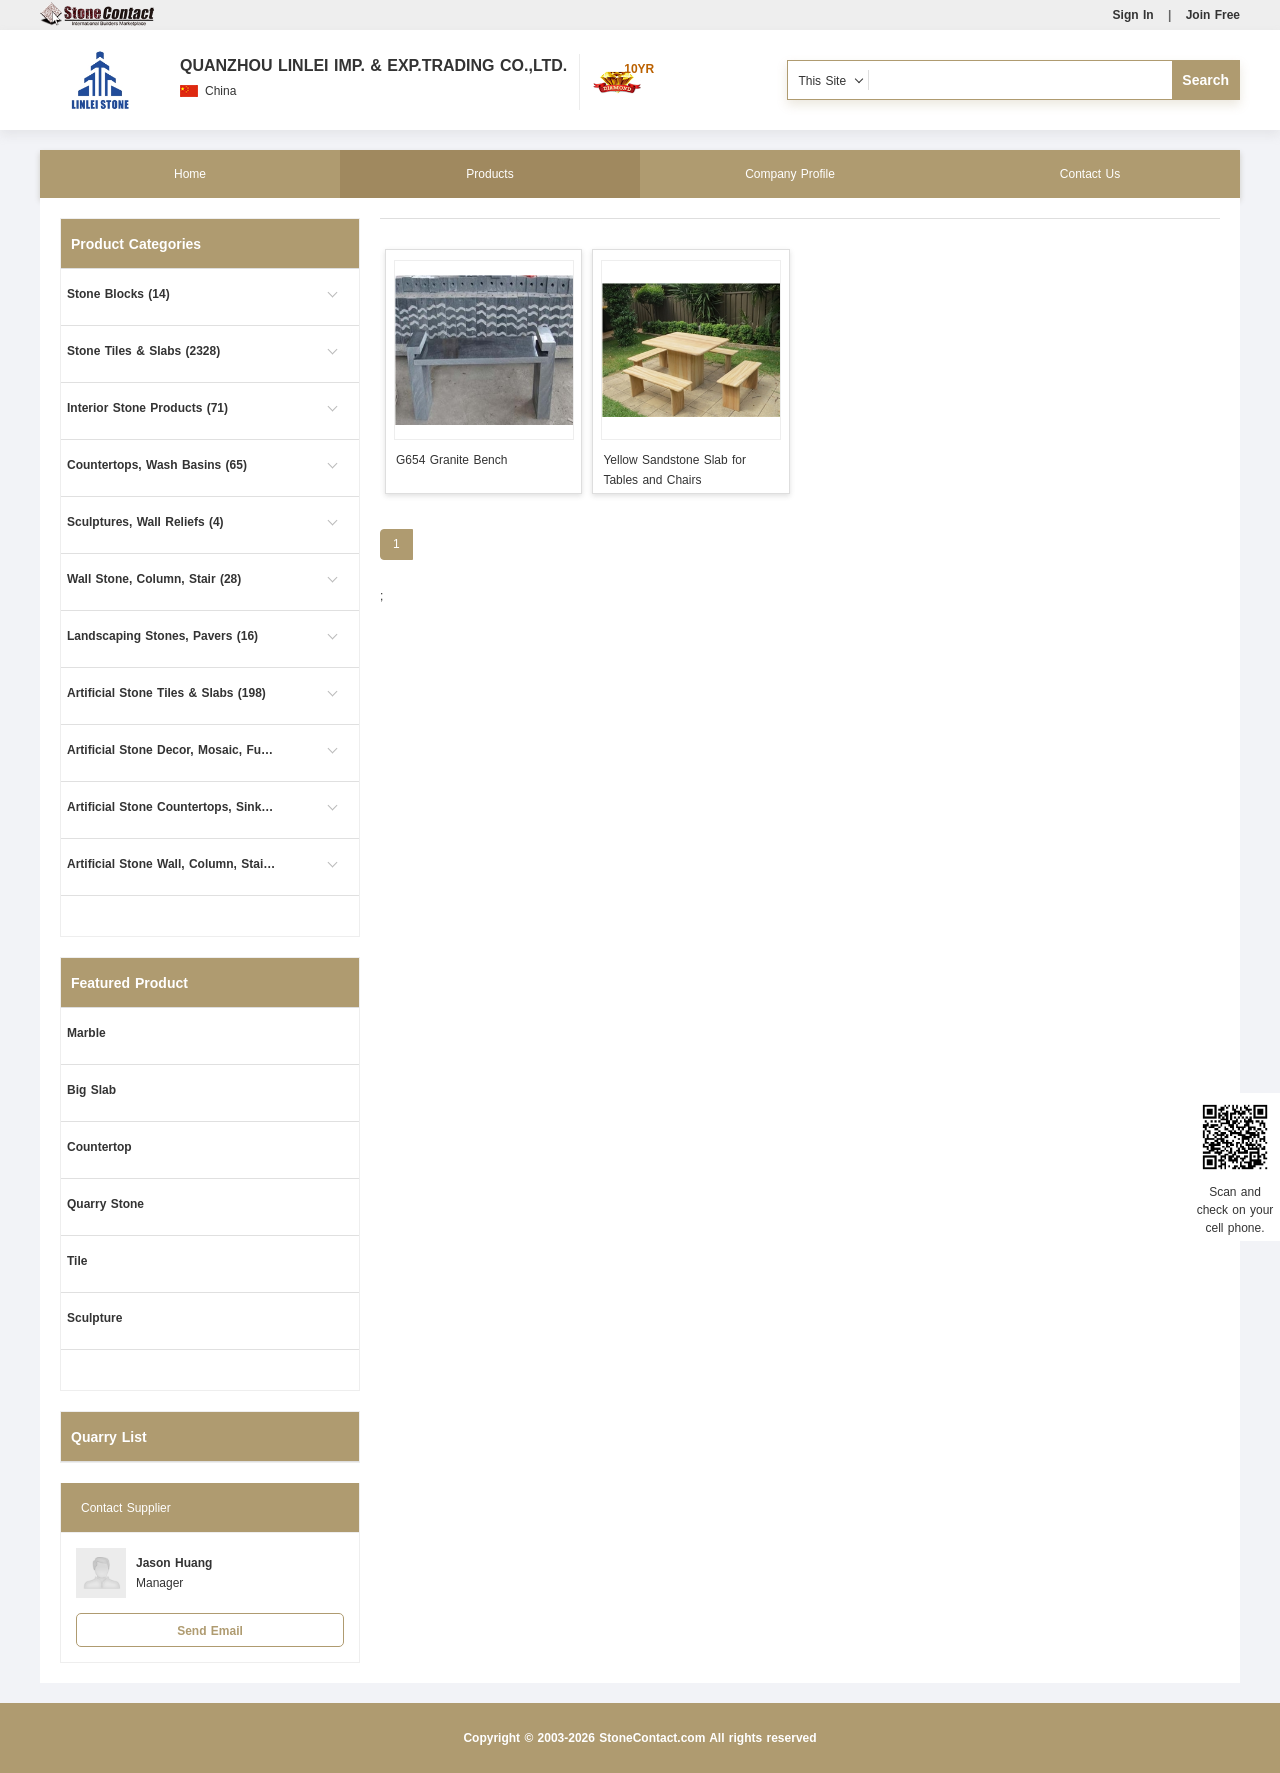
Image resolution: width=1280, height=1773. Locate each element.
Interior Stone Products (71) (147, 408)
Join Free (1213, 15)
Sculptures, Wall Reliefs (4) (145, 522)
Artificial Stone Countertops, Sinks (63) (172, 807)
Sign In (1133, 15)
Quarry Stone (105, 1204)
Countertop (99, 1147)
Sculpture (94, 1318)
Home (190, 174)
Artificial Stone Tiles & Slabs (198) (166, 693)
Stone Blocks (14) (118, 294)
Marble (86, 1033)
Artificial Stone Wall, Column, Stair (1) (172, 864)
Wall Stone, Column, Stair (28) (154, 579)
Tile (77, 1261)
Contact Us (1090, 174)
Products (489, 174)
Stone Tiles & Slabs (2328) (143, 351)
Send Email (210, 1631)
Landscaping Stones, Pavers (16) (162, 636)
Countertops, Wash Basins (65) (157, 465)
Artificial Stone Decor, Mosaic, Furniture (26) (172, 750)
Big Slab (91, 1090)
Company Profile (790, 174)
